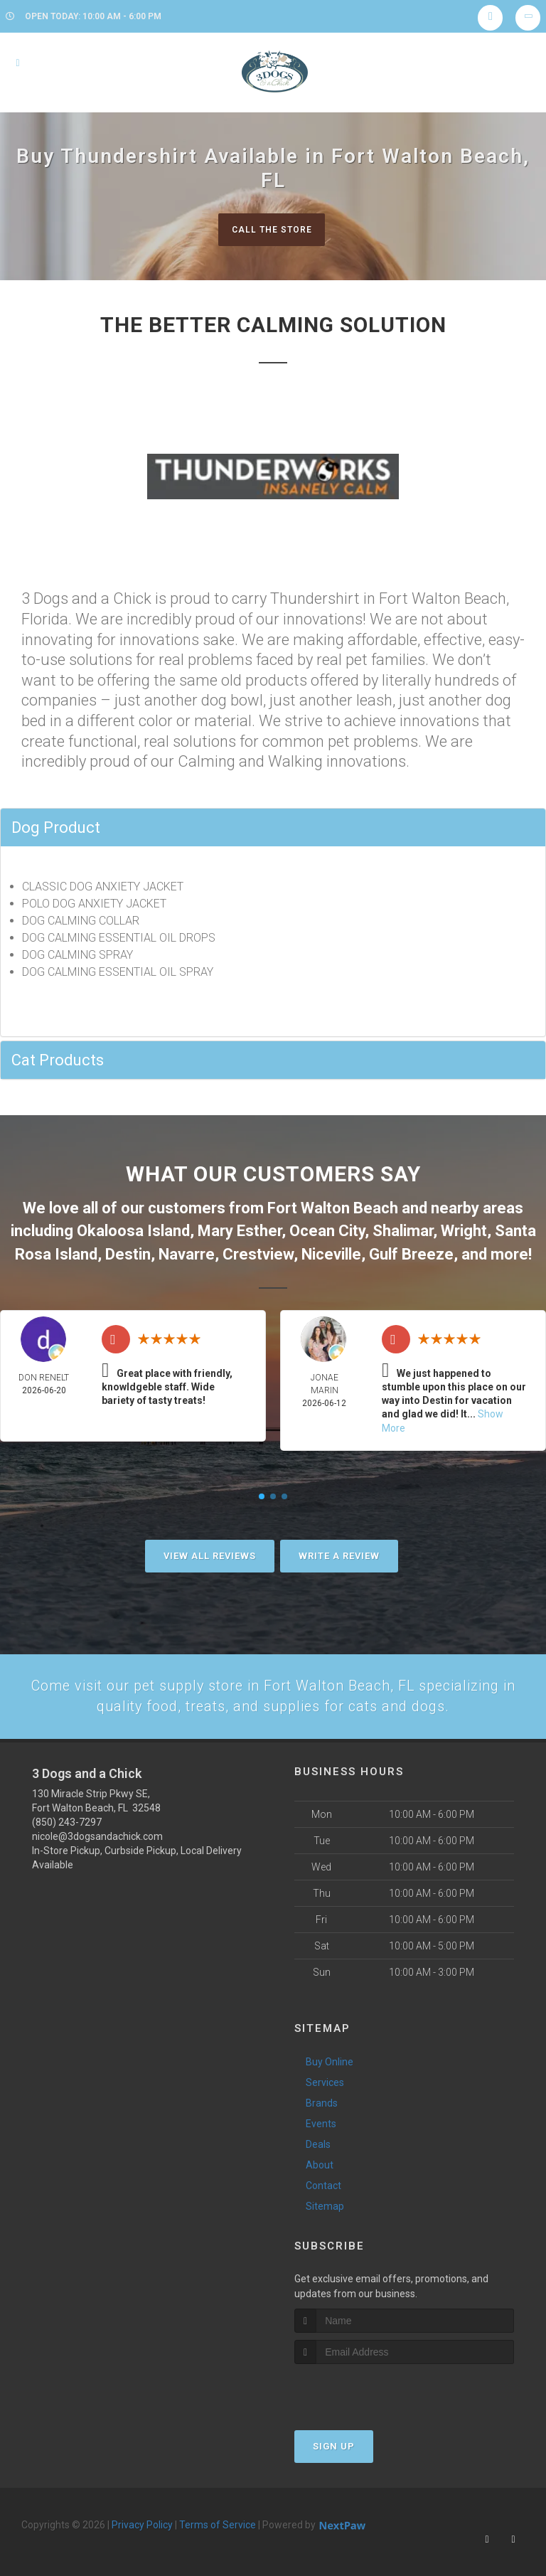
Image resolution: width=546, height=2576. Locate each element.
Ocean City (327, 1228)
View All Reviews (210, 1545)
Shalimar (403, 1228)
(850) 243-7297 (67, 1813)
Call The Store (271, 229)
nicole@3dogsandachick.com (97, 1827)
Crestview (258, 1248)
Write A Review (339, 1545)
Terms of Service (217, 2516)
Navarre (187, 1248)
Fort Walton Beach (332, 1208)
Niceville (331, 1248)
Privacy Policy (142, 2516)
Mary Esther (240, 1228)
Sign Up (334, 2437)
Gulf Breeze (411, 1248)
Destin (128, 1248)
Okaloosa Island (133, 1228)
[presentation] (370, 2382)
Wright (464, 1228)
